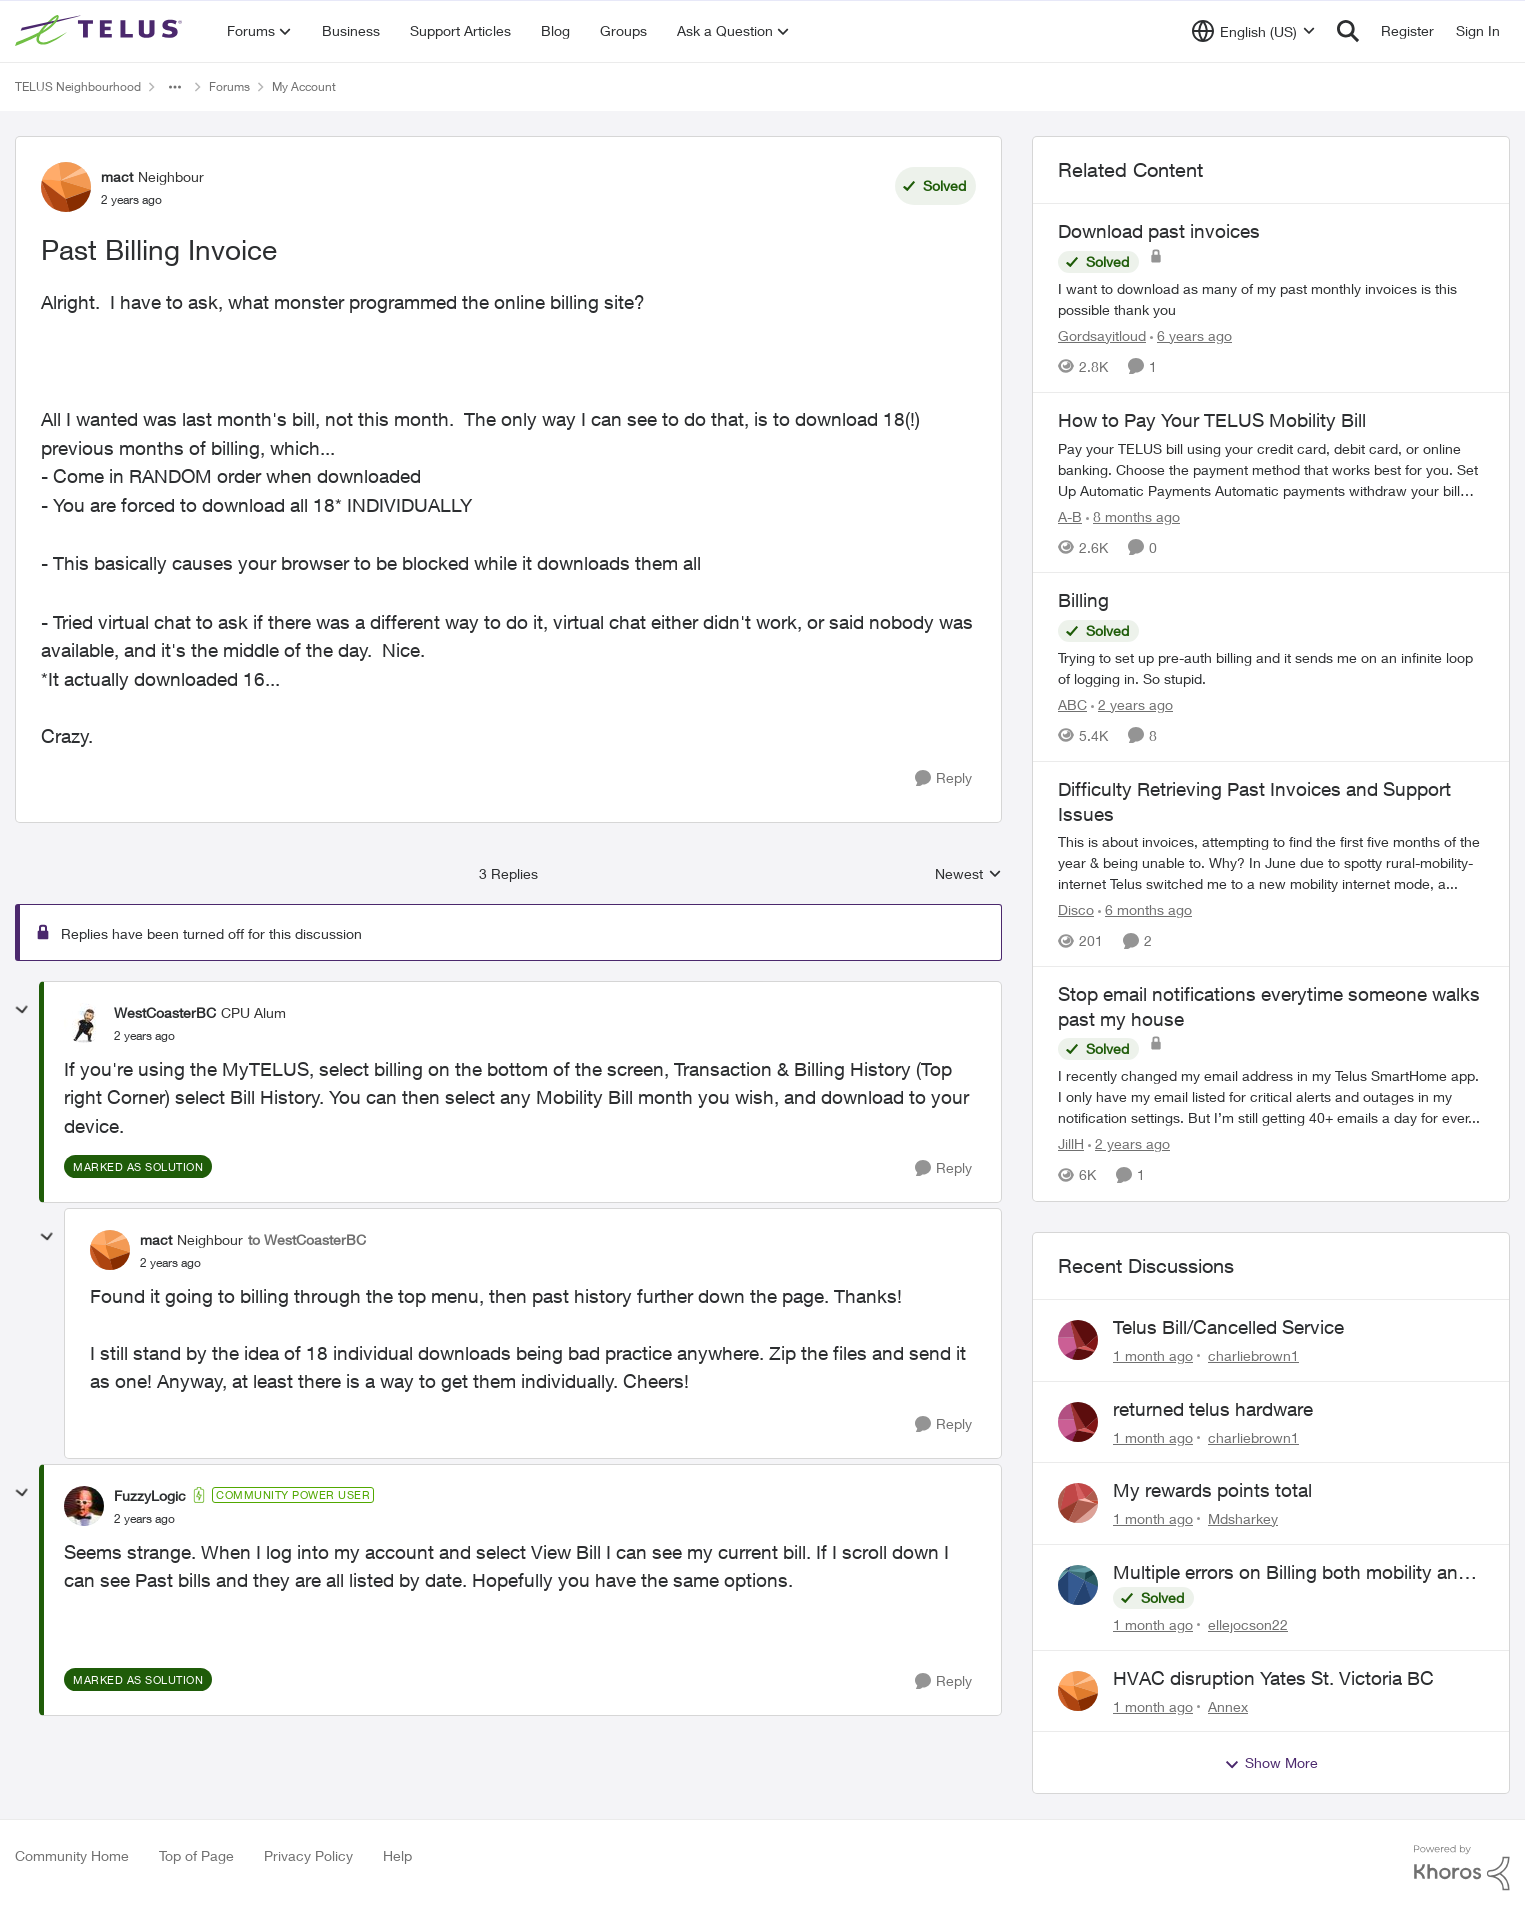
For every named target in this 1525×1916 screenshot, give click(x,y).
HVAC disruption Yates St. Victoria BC (1273, 1678)
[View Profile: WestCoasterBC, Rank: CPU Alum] (84, 1023)
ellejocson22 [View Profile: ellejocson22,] (1248, 1624)
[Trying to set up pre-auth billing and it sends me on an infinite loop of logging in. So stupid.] (1271, 668)
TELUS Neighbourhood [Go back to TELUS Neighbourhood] (78, 86)
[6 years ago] (1191, 335)
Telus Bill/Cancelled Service (1228, 1327)
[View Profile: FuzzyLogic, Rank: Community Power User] (84, 1506)
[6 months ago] (1145, 909)
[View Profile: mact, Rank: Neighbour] (66, 187)
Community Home (72, 1855)
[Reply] (943, 778)
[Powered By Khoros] (1462, 1868)
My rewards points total (1212, 1490)
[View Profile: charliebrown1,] (1078, 1340)
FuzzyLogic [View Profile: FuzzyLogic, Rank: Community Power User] (150, 1495)
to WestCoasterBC (307, 1239)
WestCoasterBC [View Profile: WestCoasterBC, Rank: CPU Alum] (165, 1012)
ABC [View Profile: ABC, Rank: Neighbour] (1072, 704)
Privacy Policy (308, 1855)
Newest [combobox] (968, 874)
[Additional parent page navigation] (175, 87)
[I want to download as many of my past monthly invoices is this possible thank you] (1271, 299)
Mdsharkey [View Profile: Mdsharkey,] (1243, 1518)
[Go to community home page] (101, 31)
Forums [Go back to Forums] (229, 86)
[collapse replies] (22, 1010)
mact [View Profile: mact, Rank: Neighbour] (117, 176)
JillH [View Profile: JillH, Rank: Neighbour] (1071, 1144)
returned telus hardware (1213, 1409)
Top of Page (196, 1855)
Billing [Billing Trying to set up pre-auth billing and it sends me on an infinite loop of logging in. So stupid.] (1083, 600)
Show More (1271, 1763)
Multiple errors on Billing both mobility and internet (1291, 1573)
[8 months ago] (1133, 515)
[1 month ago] (1153, 1355)
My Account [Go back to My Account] (304, 86)
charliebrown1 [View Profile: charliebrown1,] (1253, 1355)
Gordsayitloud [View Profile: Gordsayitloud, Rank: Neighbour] (1102, 335)
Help (397, 1855)
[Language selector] (1253, 31)
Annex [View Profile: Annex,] (1228, 1705)
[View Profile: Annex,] (1078, 1691)
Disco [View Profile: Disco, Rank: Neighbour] (1076, 909)
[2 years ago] (1132, 704)
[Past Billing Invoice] (144, 1036)
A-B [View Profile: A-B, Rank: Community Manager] (1070, 515)
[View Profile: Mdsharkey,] (1078, 1503)
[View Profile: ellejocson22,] (1078, 1585)
